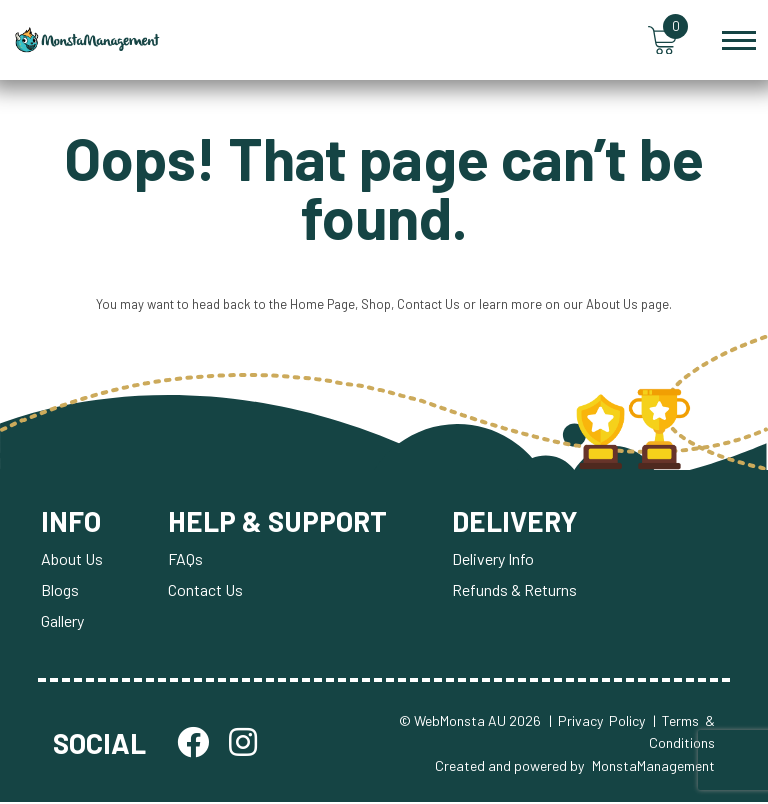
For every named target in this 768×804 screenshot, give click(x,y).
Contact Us (428, 306)
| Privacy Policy (597, 722)
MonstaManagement (653, 766)
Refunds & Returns (516, 591)
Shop (376, 306)
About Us (612, 306)
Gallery (62, 622)
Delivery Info (495, 560)
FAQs (185, 560)
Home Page (322, 306)
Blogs (60, 591)
